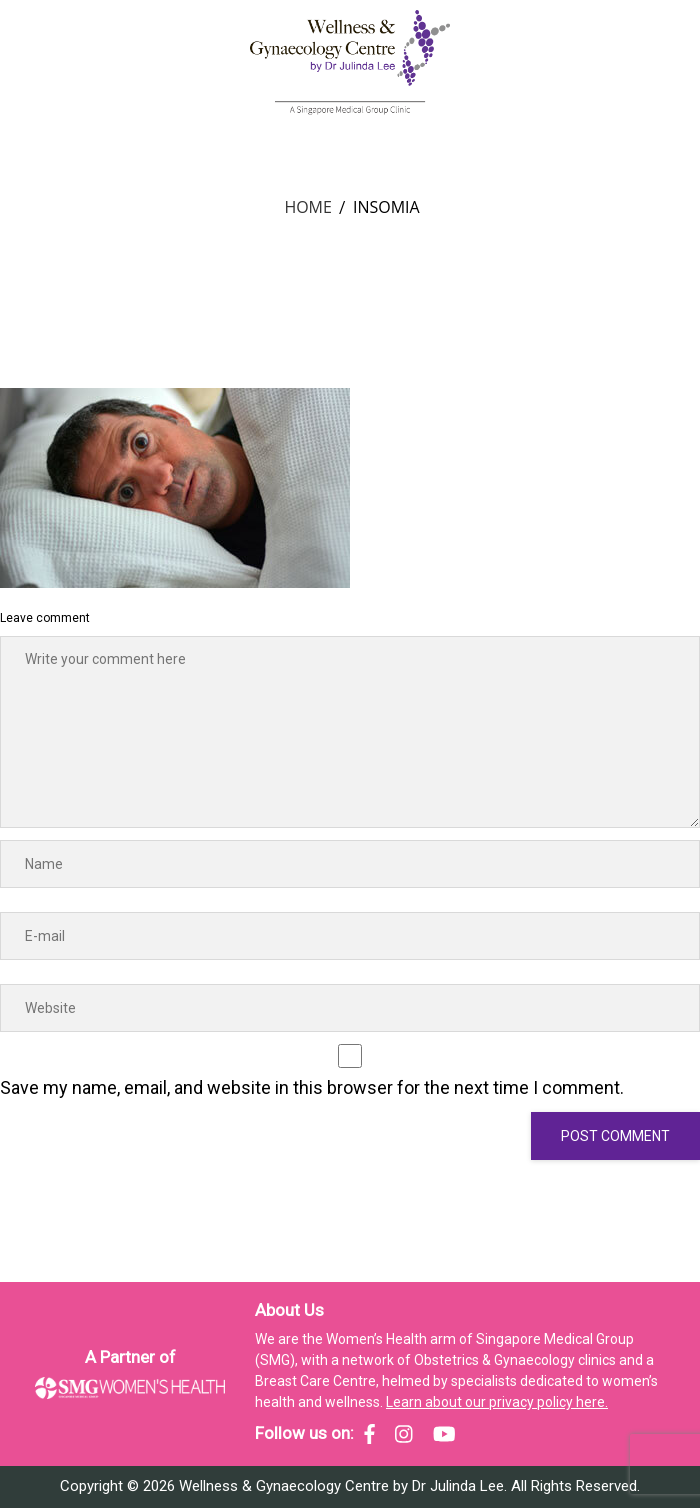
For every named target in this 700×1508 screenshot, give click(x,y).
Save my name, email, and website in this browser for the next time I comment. (312, 1087)
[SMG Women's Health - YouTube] (444, 1434)
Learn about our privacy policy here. (497, 1402)
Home (308, 207)
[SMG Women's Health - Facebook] (369, 1434)
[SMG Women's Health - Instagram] (404, 1434)
